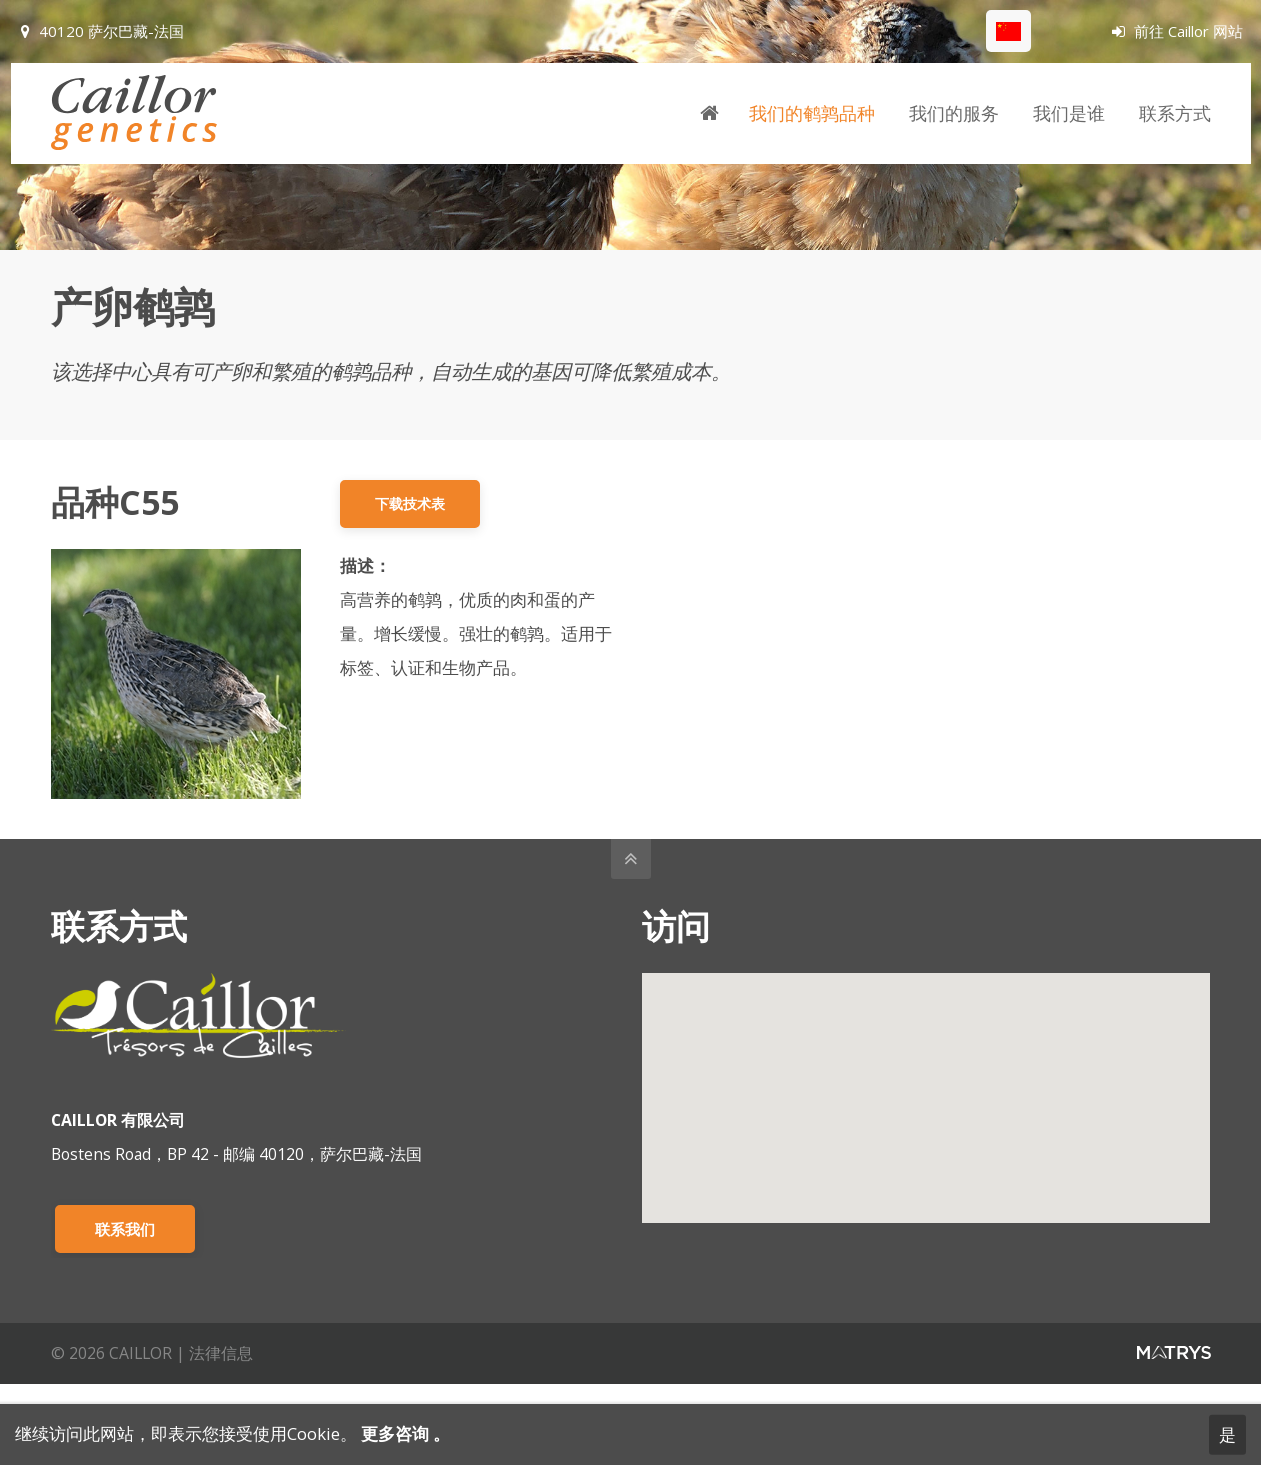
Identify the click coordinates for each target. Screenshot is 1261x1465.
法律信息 (221, 1353)
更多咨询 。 (403, 1433)
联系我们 (125, 1229)
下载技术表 (410, 503)
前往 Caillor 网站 (1177, 31)
